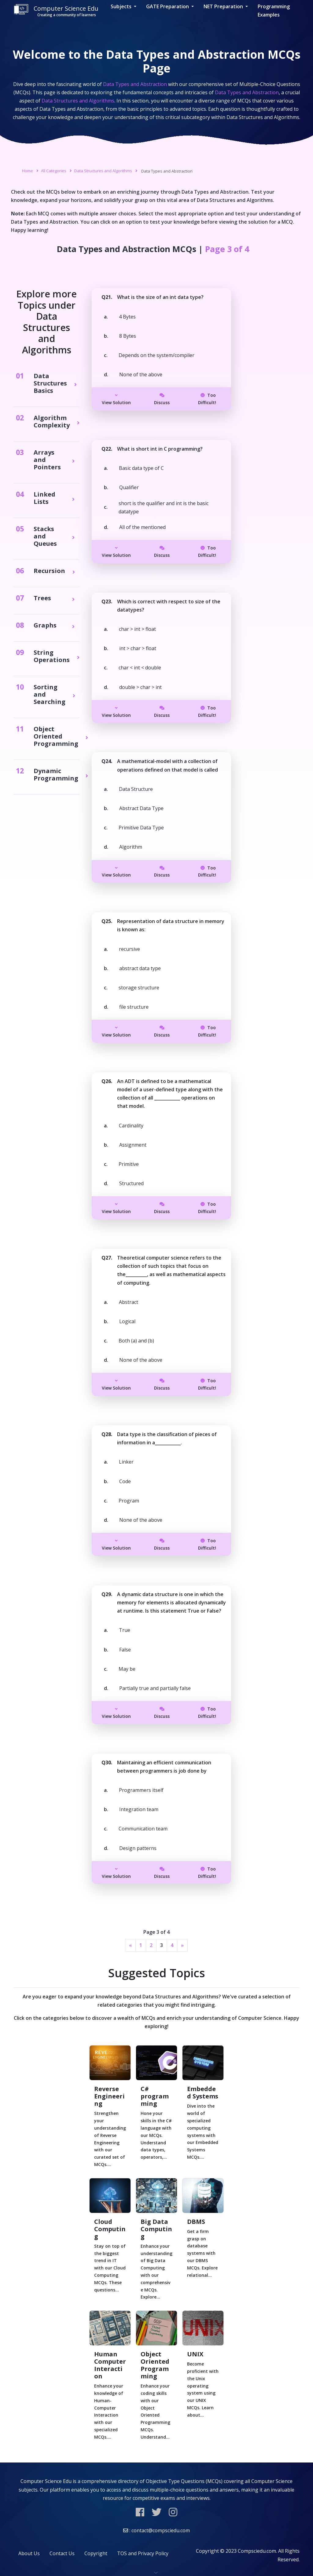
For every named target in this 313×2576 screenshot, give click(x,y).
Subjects (122, 6)
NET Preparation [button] (224, 6)
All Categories (53, 170)
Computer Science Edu (55, 11)
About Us (29, 2553)
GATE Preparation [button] (168, 6)
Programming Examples (274, 10)
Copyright (95, 2553)
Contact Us (62, 2553)
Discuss (162, 399)
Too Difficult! (207, 398)
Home (27, 170)
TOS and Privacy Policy (142, 2553)
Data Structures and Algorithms (103, 170)
